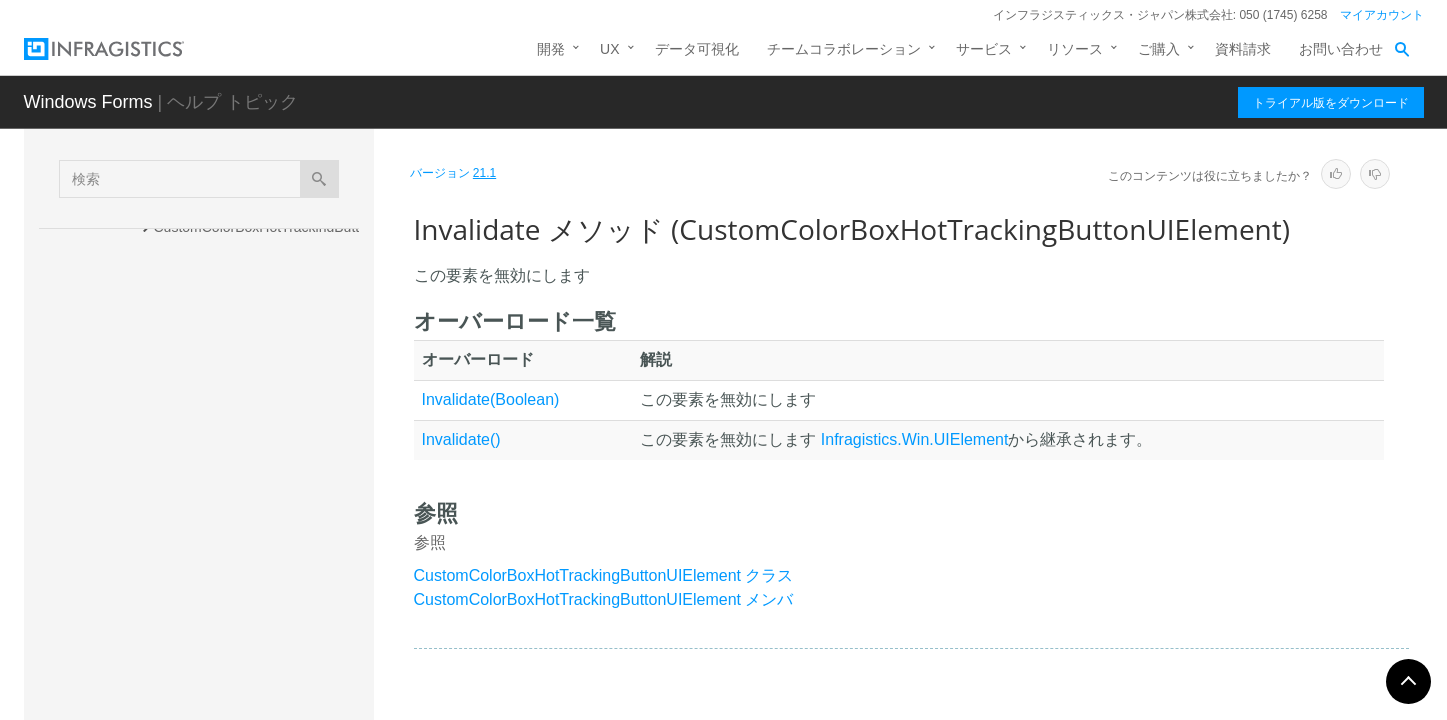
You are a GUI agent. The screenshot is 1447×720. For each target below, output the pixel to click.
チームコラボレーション (844, 49)
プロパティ (189, 531)
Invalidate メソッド (234, 489)
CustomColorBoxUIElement (221, 628)
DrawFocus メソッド (237, 384)
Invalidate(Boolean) (491, 399)
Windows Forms (88, 102)
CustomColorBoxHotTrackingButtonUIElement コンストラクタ (260, 237)
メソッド (182, 282)
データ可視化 (697, 49)
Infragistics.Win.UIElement (915, 439)
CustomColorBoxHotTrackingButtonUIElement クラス (604, 575)
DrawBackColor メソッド (250, 314)
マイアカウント (1382, 15)
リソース (1075, 49)
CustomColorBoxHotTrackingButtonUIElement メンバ (604, 599)
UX (609, 49)
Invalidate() (461, 439)
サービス (984, 49)
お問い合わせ (1341, 49)
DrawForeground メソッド (254, 419)
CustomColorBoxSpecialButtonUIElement (249, 583)
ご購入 (1159, 49)
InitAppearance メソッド (249, 454)
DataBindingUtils (188, 698)
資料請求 (1243, 49)
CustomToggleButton (201, 663)
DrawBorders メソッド (243, 349)
